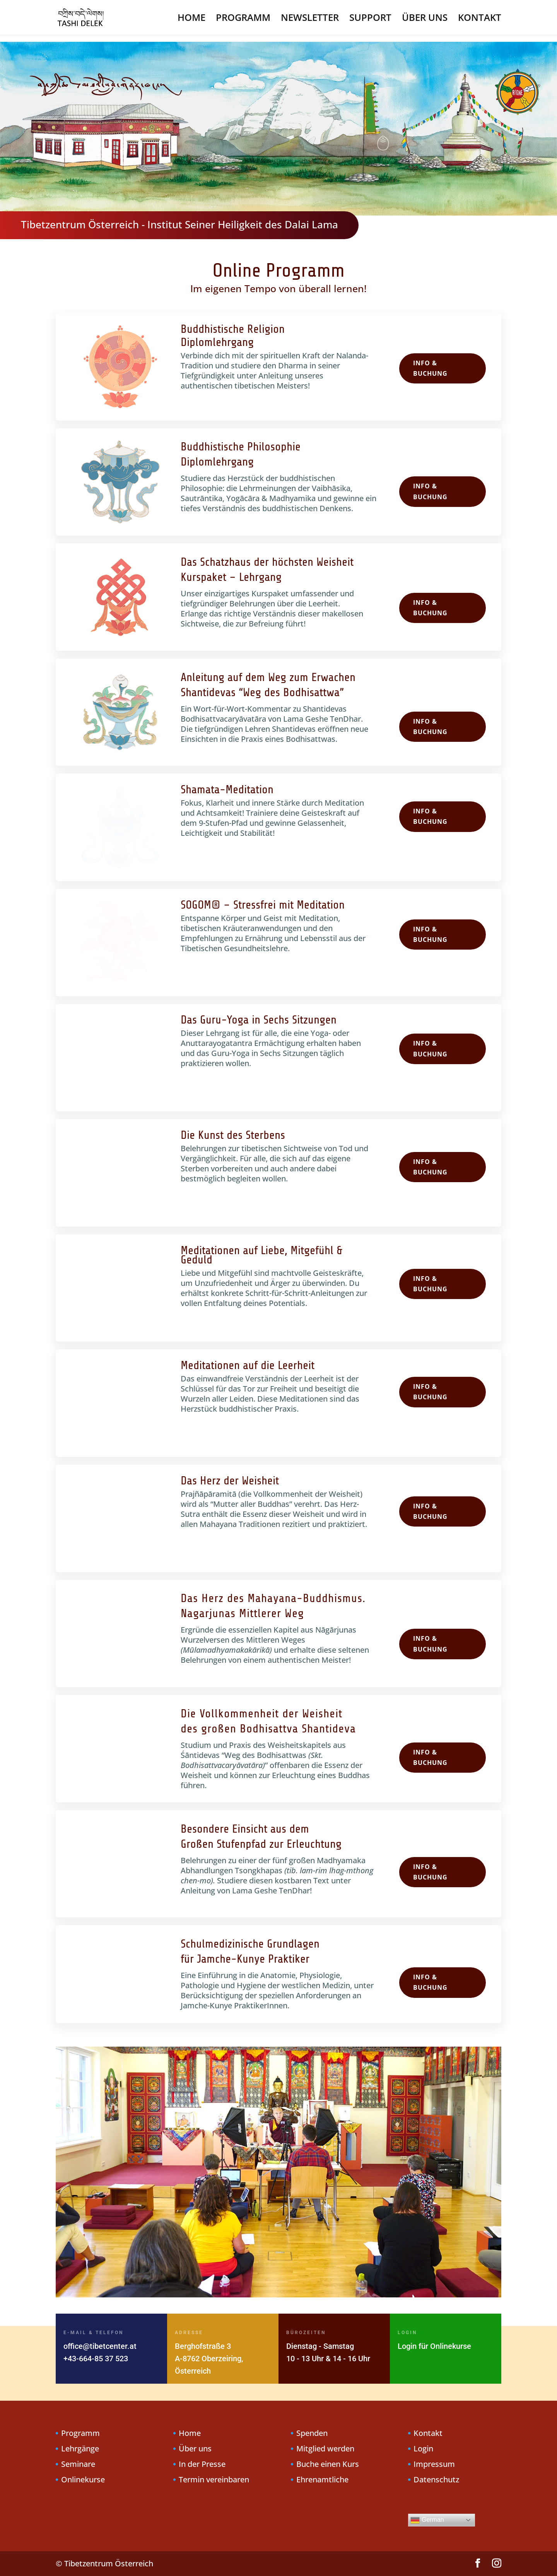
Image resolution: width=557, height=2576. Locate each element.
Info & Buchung (430, 368)
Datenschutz (436, 2479)
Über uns (195, 2448)
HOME (191, 19)
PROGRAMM (243, 19)
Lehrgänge (80, 2448)
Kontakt (428, 2433)
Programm (80, 2433)
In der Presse (202, 2464)
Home (190, 2433)
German (427, 2520)
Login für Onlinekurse (434, 2346)
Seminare (78, 2464)
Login (423, 2448)
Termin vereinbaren (214, 2479)
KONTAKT (479, 19)
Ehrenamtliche (322, 2479)
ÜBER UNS (425, 19)
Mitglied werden (325, 2448)
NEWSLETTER (310, 19)
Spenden (312, 2433)
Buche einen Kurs (327, 2464)
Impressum (434, 2464)
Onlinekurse (83, 2479)
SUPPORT (370, 19)
